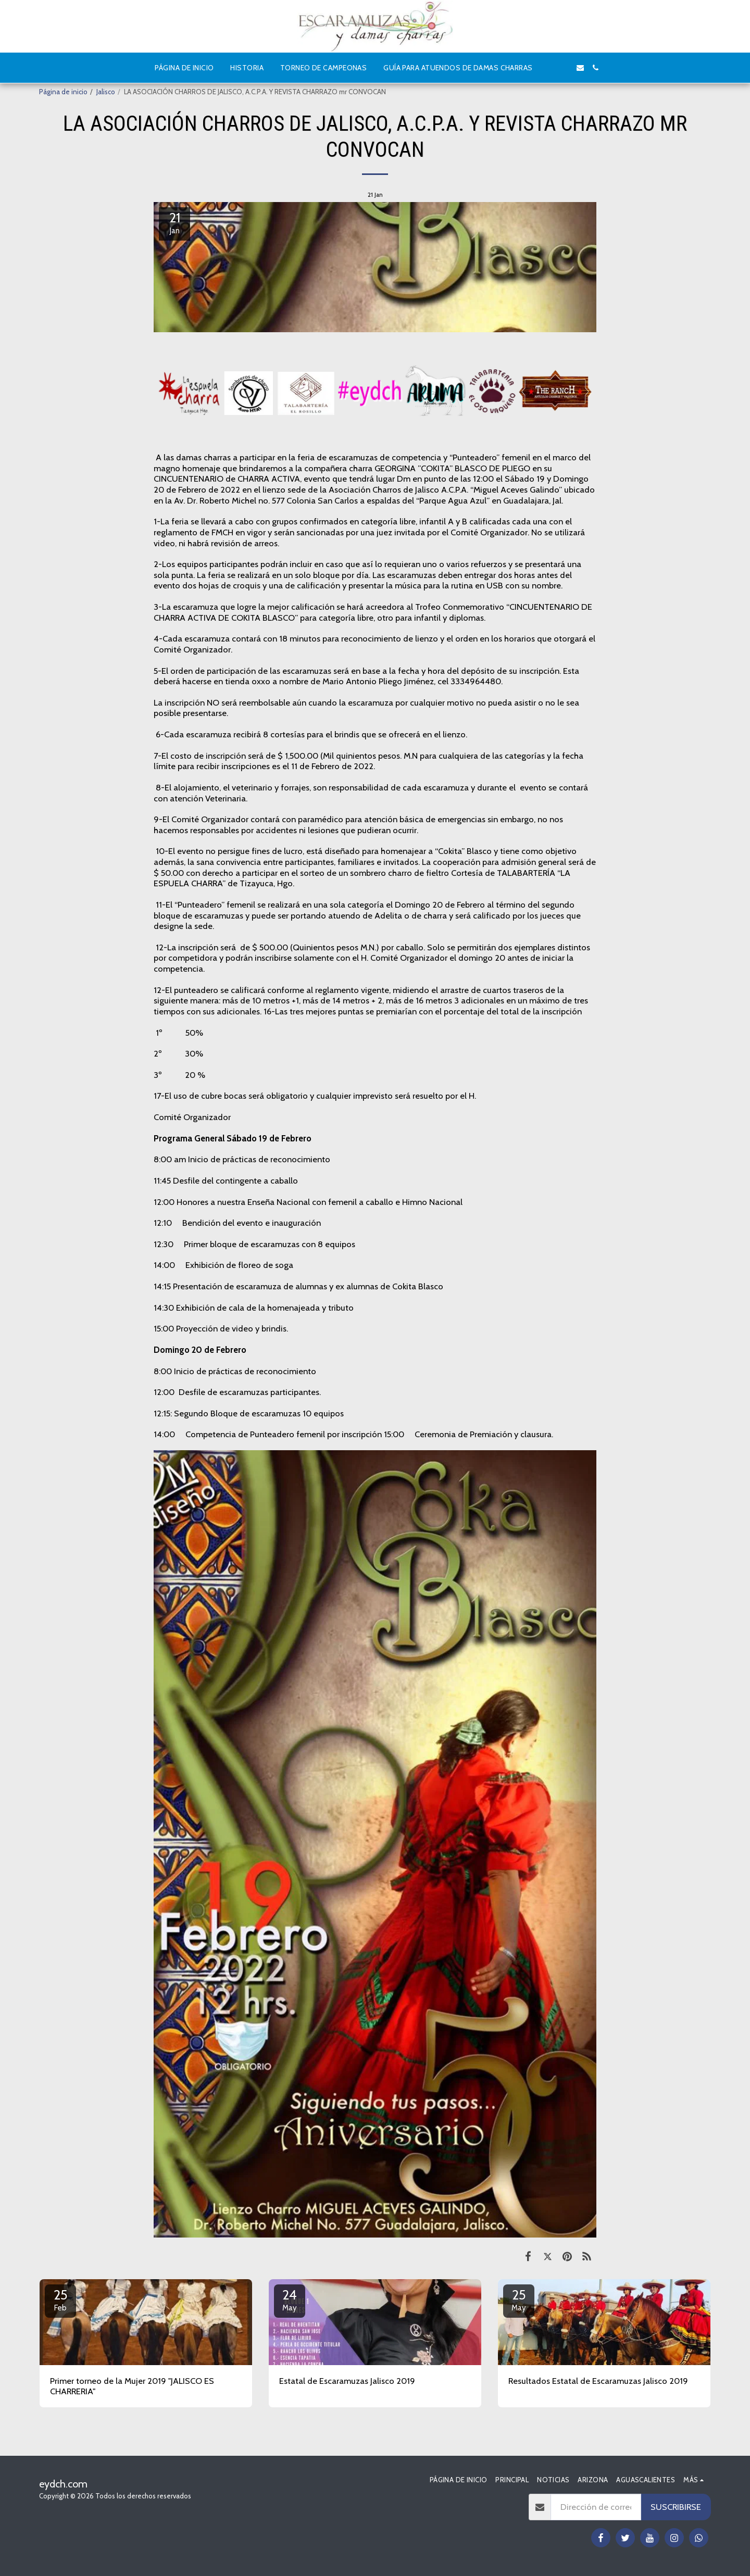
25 (60, 2299)
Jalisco (105, 91)
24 (289, 2299)
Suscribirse (676, 2507)
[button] (549, 67)
